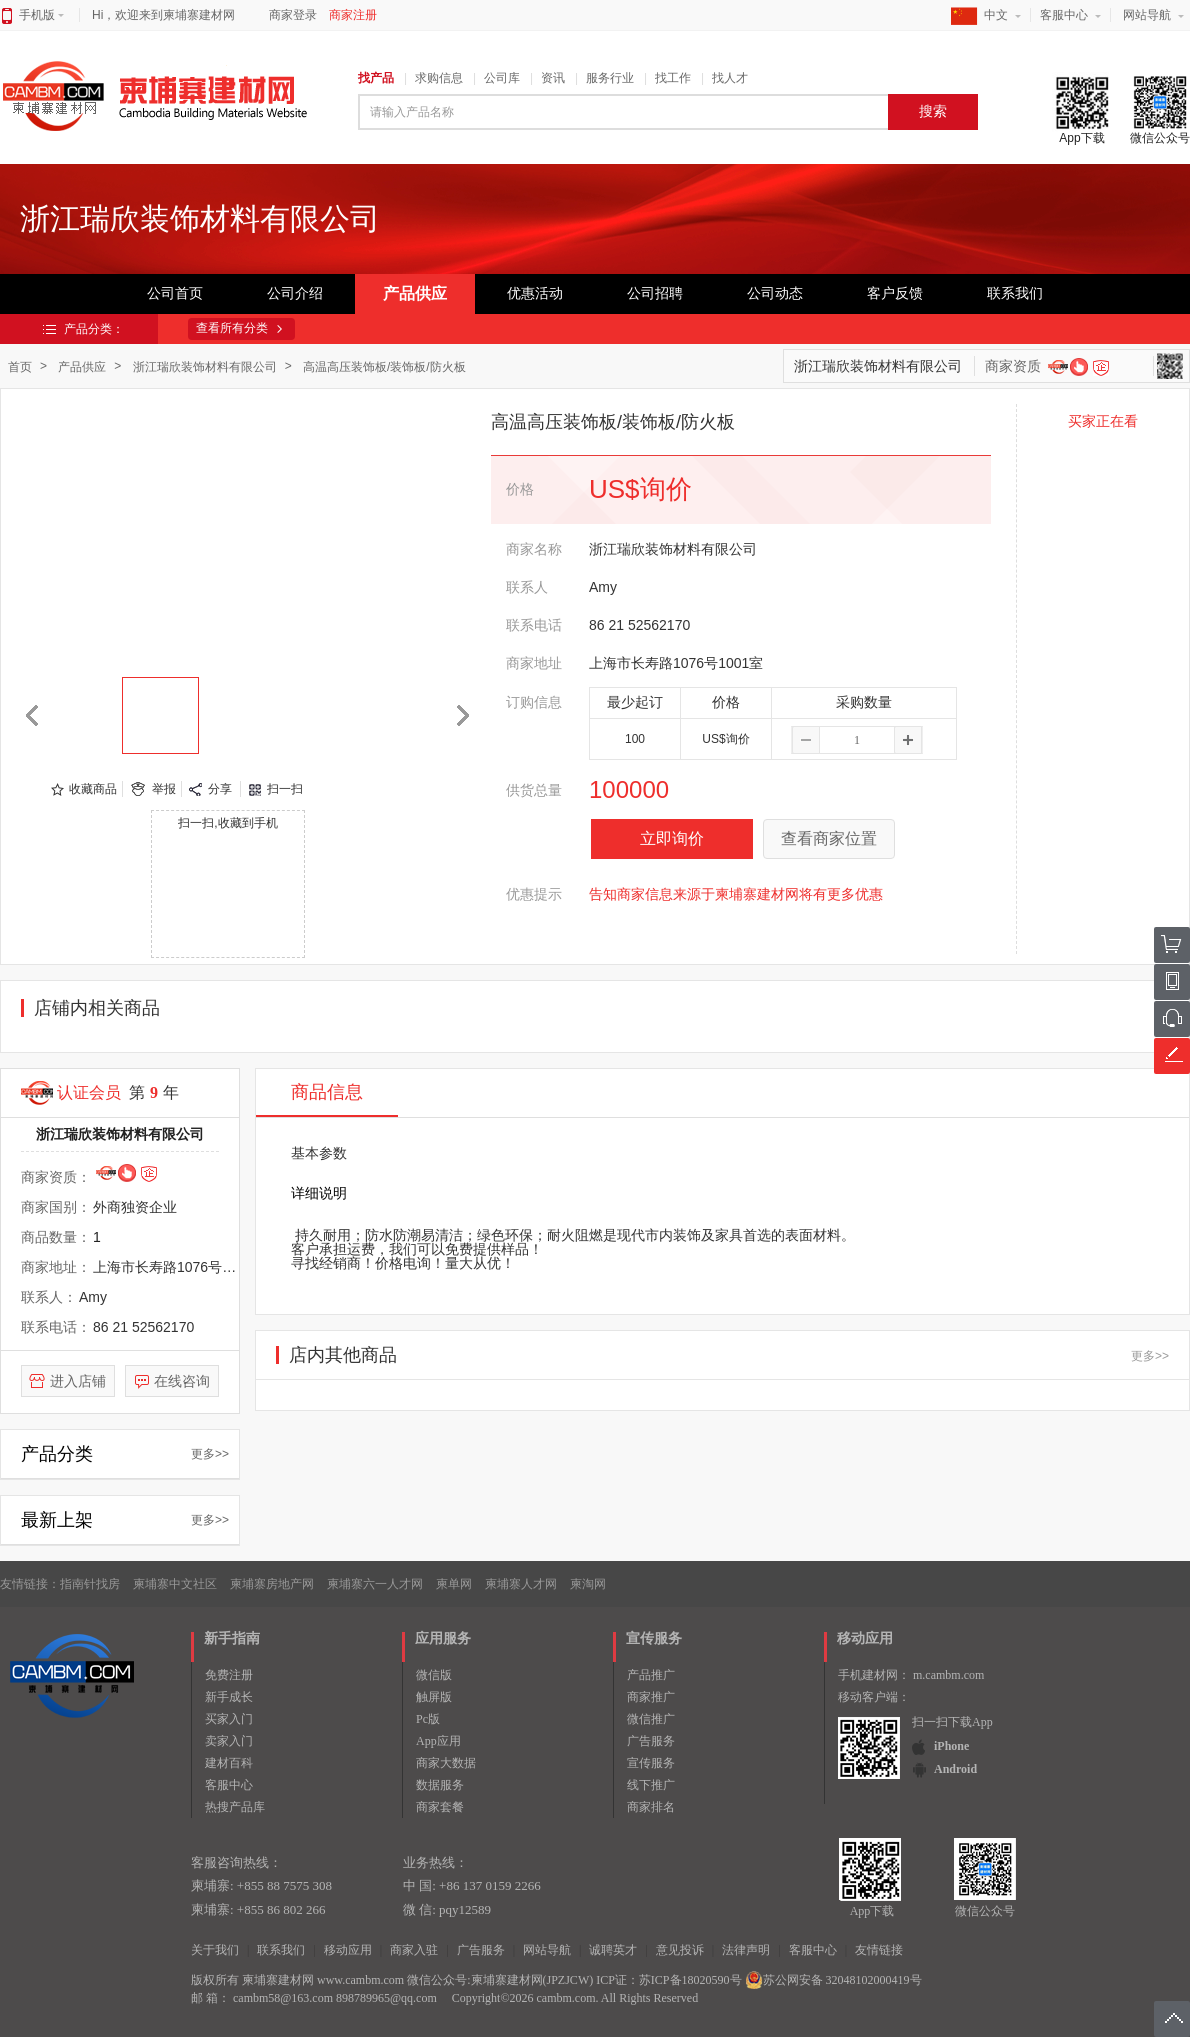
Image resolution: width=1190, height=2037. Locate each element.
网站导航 (1147, 15)
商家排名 (651, 1807)
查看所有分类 (232, 328)
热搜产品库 (235, 1807)
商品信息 (327, 1092)
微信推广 (651, 1719)
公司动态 (775, 293)
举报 (164, 789)
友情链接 (879, 1950)
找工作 (673, 78)
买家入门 (229, 1719)
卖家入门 (229, 1741)
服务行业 (610, 78)
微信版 (434, 1675)
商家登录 (293, 15)
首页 (20, 367)
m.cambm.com (948, 1675)
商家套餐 (440, 1807)
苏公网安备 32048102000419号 (833, 1980)
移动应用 (348, 1950)
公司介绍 (295, 293)
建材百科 (229, 1763)
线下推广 (651, 1785)
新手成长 (229, 1697)
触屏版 (434, 1697)
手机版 (41, 15)
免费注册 (229, 1675)
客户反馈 (895, 293)
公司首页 (175, 293)
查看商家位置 (829, 838)
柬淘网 (588, 1584)
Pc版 (428, 1719)
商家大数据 (446, 1763)
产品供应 (415, 293)
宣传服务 (651, 1763)
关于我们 (215, 1950)
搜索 (933, 111)
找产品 (376, 78)
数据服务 (440, 1785)
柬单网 (454, 1584)
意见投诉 (680, 1950)
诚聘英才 (613, 1950)
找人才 (730, 78)
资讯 (553, 78)
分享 (220, 789)
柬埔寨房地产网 (272, 1584)
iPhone (951, 1746)
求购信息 (439, 78)
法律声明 (746, 1950)
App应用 (438, 1741)
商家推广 (651, 1697)
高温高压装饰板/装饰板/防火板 (384, 367)
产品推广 (651, 1675)
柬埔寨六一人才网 (375, 1584)
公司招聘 (655, 293)
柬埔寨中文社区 (175, 1584)
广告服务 (651, 1741)
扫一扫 (285, 789)
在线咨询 (182, 1381)
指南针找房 (90, 1584)
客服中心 (1064, 15)
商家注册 (353, 15)
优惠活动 (535, 293)
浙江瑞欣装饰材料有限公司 (205, 367)
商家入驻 (414, 1950)
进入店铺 (78, 1381)
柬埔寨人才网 (521, 1584)
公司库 (502, 78)
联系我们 (1015, 293)
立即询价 (672, 838)
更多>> (210, 1454)
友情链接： (30, 1584)
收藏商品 (93, 789)
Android (955, 1769)
